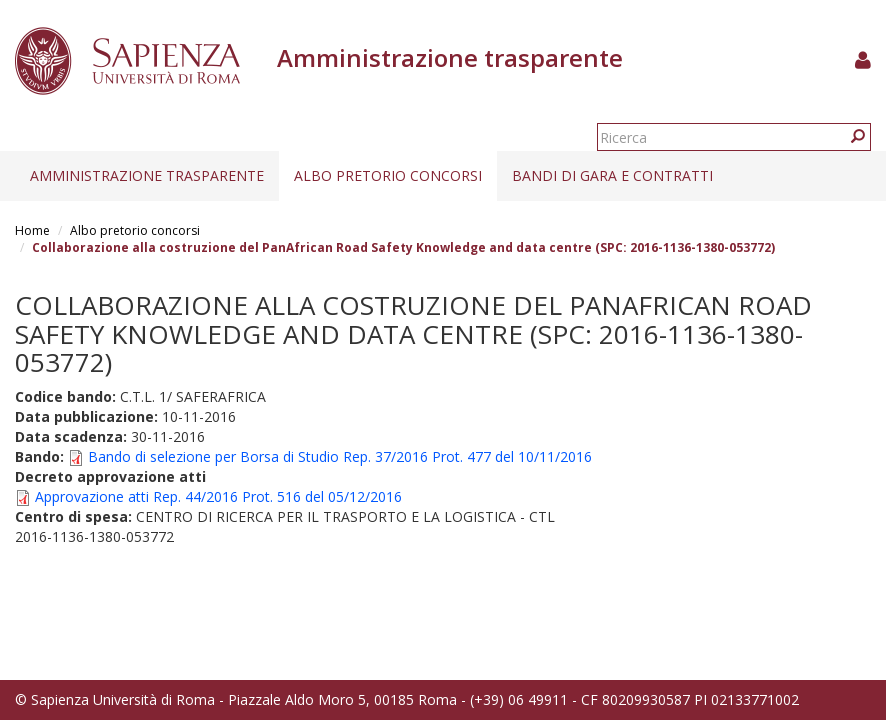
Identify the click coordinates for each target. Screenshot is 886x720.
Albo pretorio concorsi (388, 175)
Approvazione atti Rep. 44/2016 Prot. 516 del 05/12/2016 (218, 496)
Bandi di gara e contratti (612, 175)
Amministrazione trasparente (147, 175)
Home (32, 230)
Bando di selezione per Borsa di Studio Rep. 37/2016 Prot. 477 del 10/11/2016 (340, 456)
